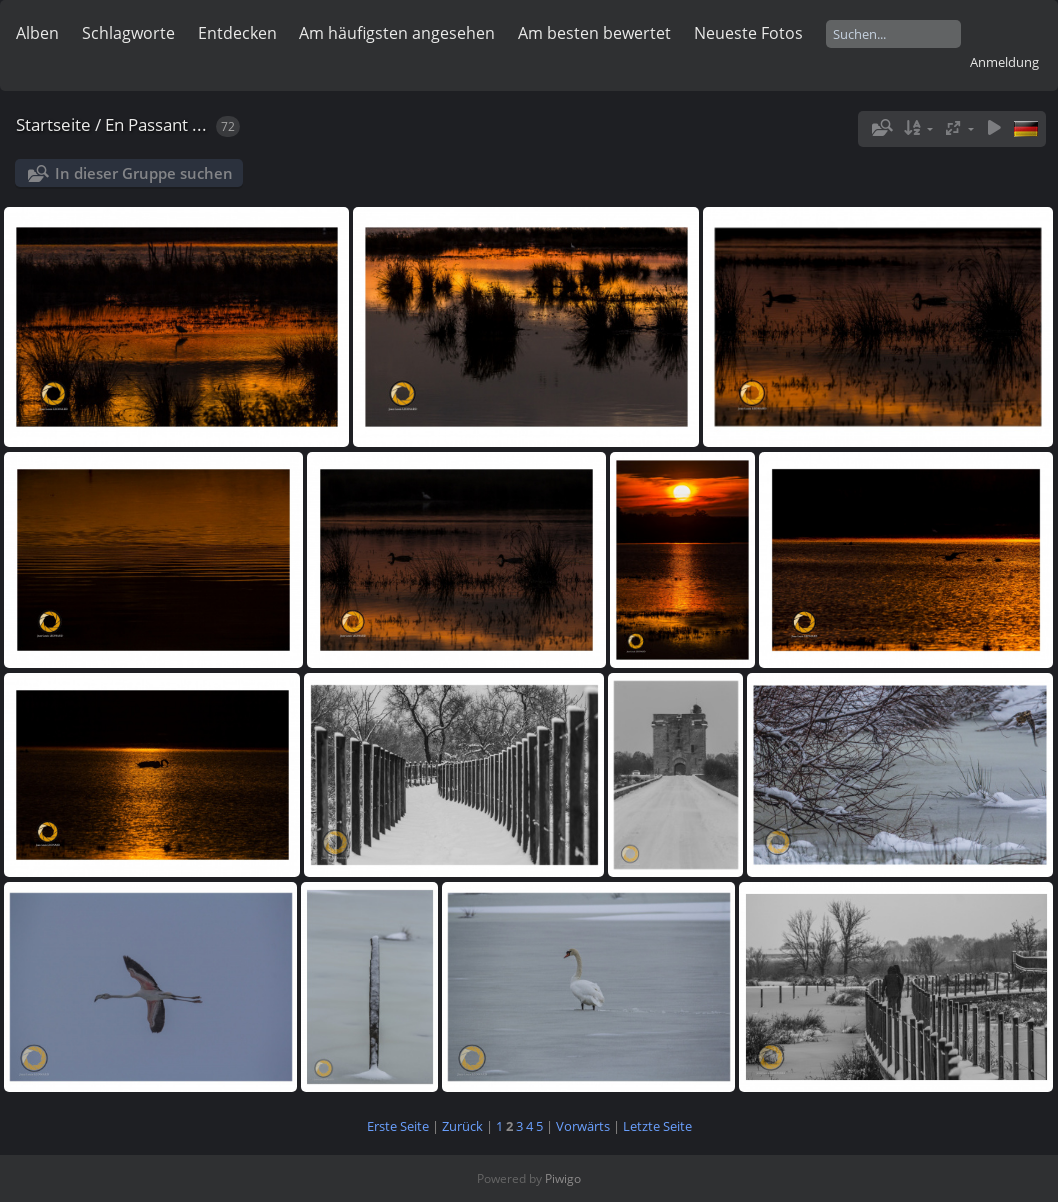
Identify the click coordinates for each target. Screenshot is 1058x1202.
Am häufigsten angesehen (397, 33)
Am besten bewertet (594, 33)
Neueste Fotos (748, 33)
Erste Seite (398, 1126)
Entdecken (237, 33)
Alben (37, 33)
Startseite (53, 124)
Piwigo (563, 1178)
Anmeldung (1004, 62)
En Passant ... (156, 124)
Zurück (462, 1126)
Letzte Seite (657, 1126)
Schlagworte (128, 33)
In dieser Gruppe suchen (144, 173)
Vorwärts (583, 1126)
